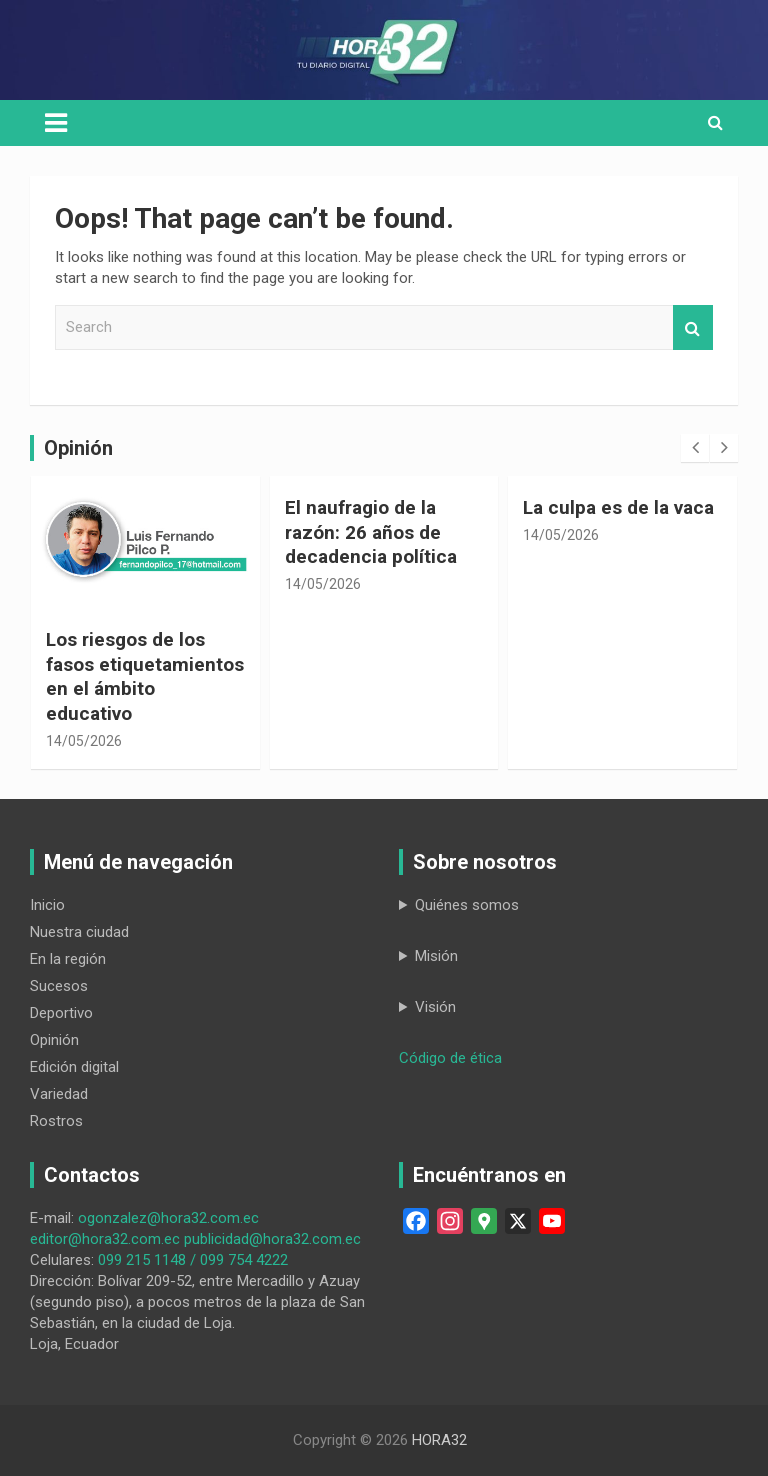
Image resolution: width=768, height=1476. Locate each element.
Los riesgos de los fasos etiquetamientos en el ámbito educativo (145, 676)
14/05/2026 (84, 741)
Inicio (47, 905)
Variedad (59, 1094)
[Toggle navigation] (56, 123)
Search (693, 327)
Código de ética (450, 1058)
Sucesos (59, 986)
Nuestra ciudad (79, 932)
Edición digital (74, 1067)
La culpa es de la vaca (618, 507)
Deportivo (61, 1013)
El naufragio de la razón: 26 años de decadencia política (371, 532)
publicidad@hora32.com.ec (272, 1239)
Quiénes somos (467, 905)
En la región (68, 959)
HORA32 (439, 1440)
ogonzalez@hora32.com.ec (168, 1218)
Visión (435, 1007)
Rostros (56, 1121)
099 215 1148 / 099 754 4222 (193, 1260)
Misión (436, 956)
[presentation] (695, 448)
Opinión (54, 1040)
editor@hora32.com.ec (105, 1239)
